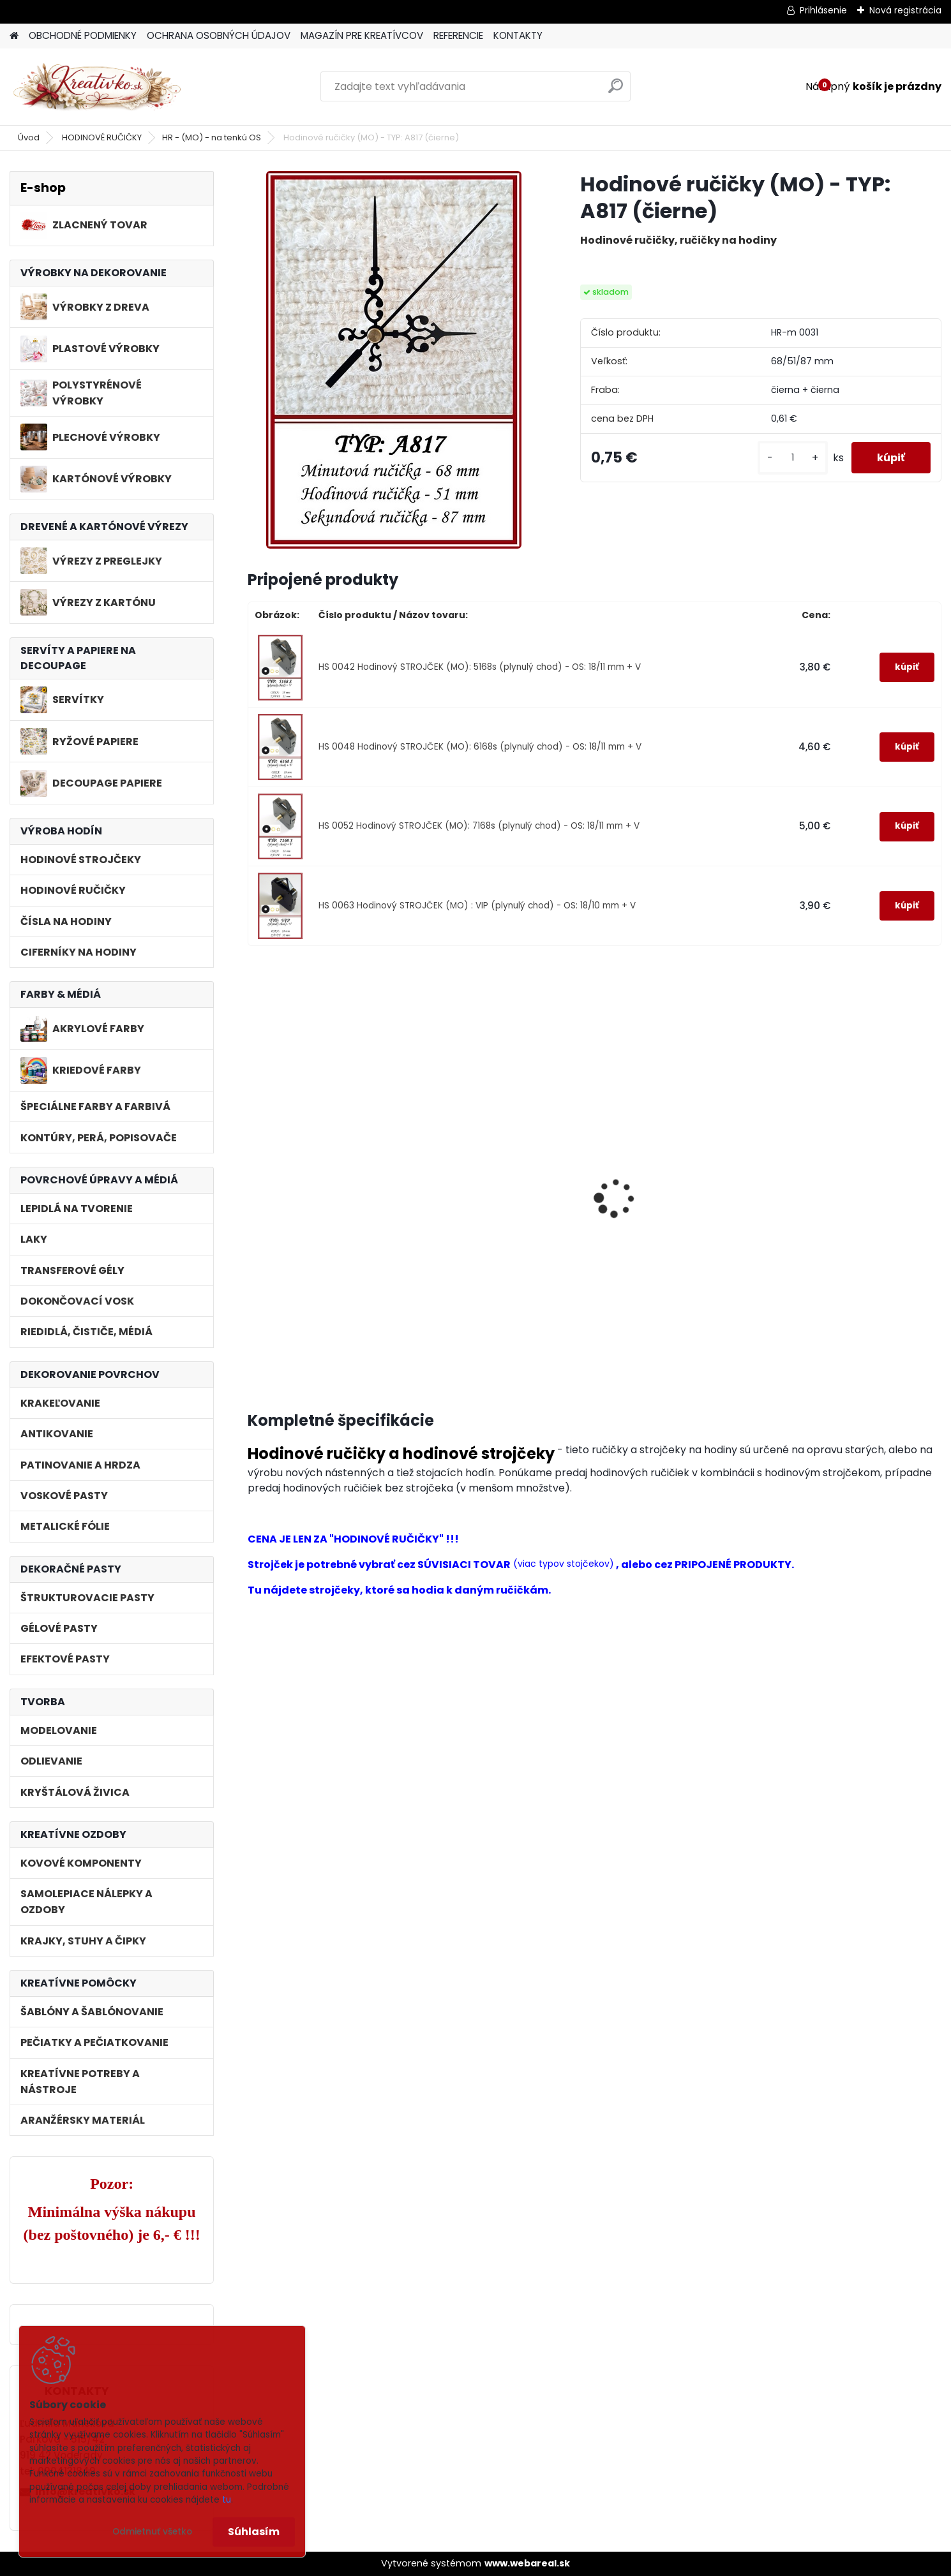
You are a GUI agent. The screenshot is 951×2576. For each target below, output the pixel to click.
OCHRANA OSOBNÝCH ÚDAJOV (218, 35)
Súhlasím (254, 2531)
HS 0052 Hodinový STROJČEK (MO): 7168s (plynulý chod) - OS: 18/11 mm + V (479, 826)
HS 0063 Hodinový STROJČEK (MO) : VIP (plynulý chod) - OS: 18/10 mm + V (477, 905)
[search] (615, 90)
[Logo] (97, 87)
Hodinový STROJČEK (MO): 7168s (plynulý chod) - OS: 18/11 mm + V (674, 1256)
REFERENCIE (458, 35)
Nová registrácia (905, 10)
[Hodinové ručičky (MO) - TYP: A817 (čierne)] (393, 360)
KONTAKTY (518, 35)
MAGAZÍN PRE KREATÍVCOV (362, 35)
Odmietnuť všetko (152, 2532)
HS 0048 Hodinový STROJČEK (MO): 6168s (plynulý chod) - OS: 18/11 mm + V (479, 747)
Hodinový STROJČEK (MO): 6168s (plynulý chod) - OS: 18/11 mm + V (499, 1256)
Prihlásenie (823, 10)
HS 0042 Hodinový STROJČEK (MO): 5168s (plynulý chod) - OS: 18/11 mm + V (479, 667)
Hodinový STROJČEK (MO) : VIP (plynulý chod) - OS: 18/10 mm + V (857, 1256)
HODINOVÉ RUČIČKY (102, 137)
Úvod (29, 137)
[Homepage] (14, 36)
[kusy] (792, 458)
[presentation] (253, 1184)
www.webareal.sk (527, 2563)
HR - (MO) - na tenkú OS (211, 137)
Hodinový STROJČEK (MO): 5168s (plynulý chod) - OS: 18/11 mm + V (323, 1256)
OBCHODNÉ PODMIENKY (83, 35)
